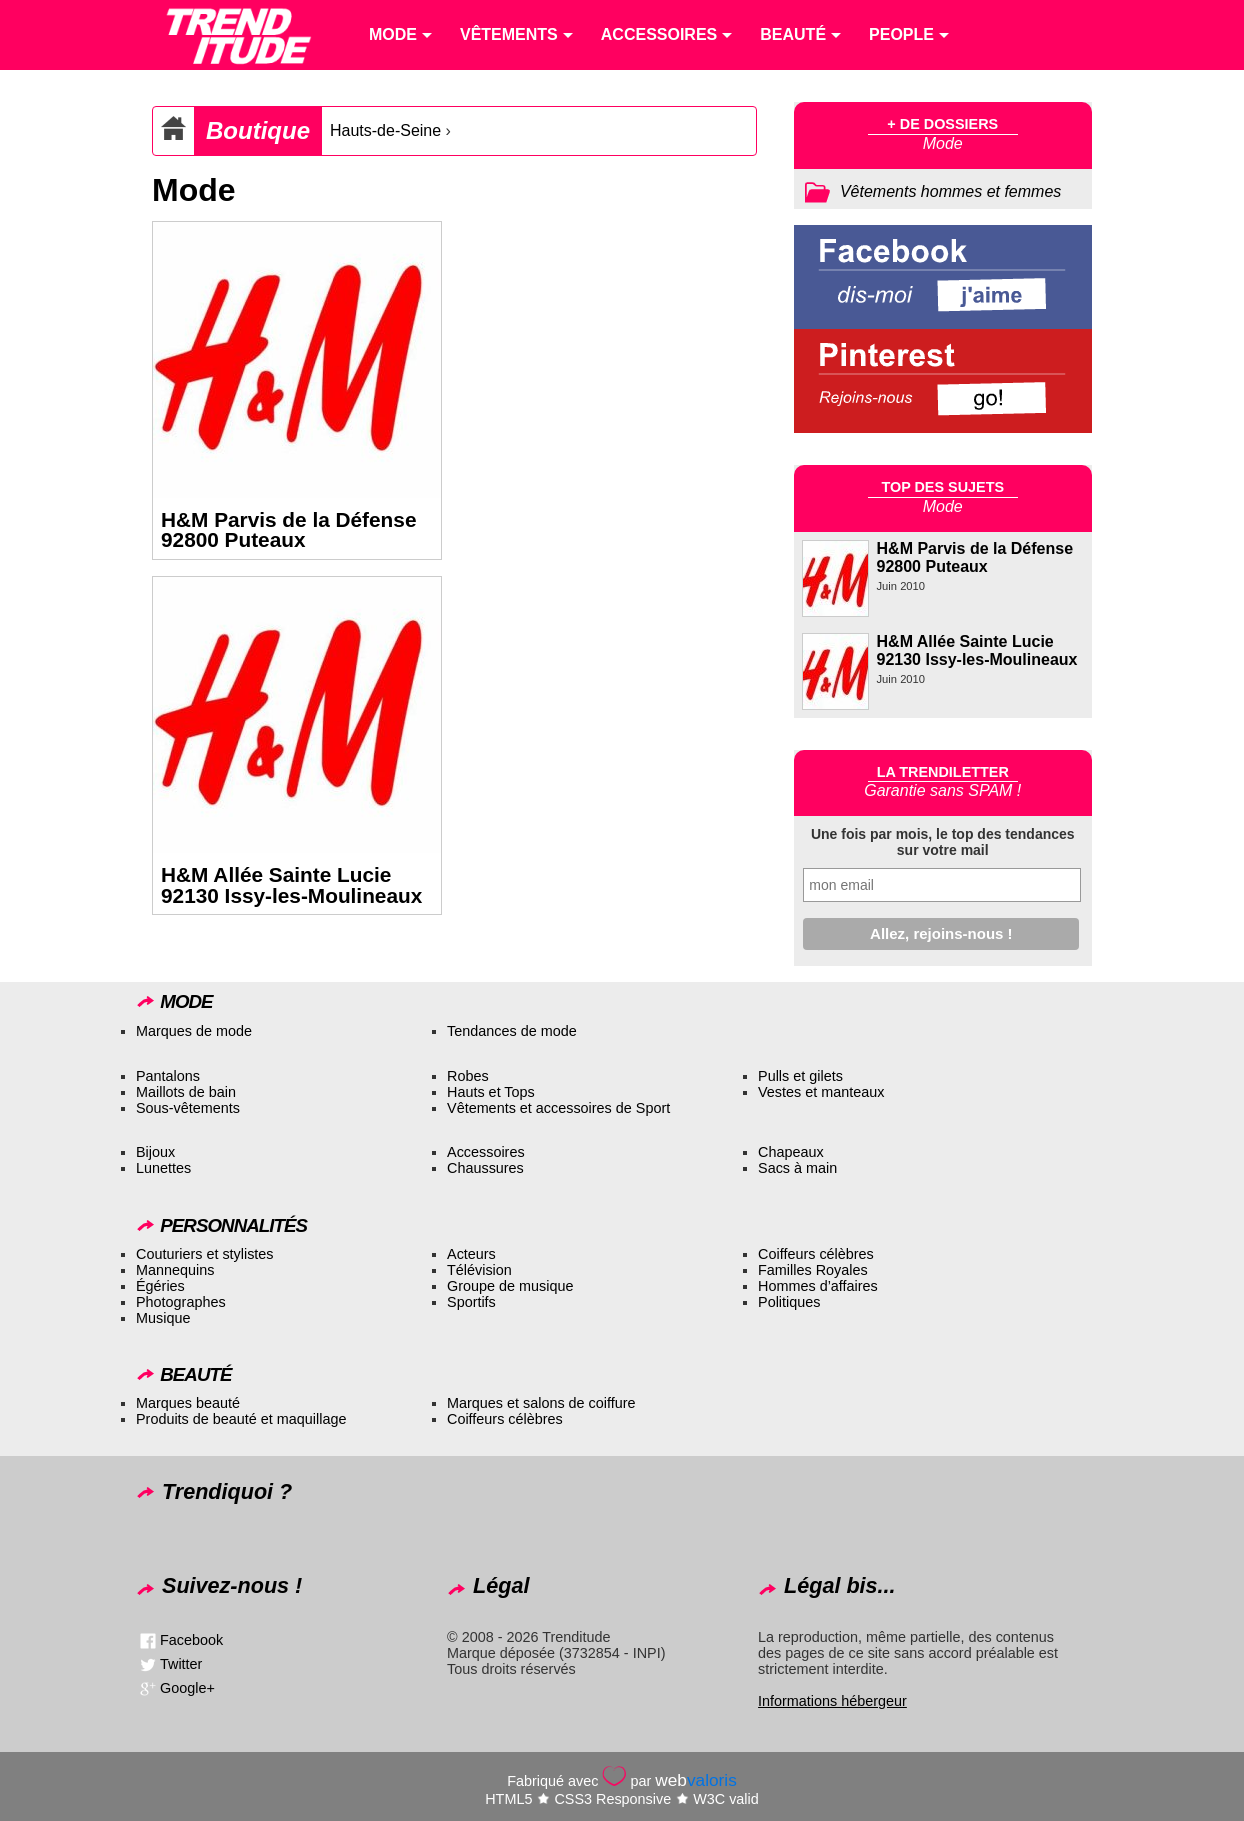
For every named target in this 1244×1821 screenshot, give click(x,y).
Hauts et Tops (491, 1092)
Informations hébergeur (832, 1701)
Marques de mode (194, 1031)
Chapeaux (791, 1152)
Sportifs (471, 1302)
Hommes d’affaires (818, 1286)
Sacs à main (797, 1168)
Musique (163, 1318)
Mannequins (175, 1270)
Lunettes (163, 1168)
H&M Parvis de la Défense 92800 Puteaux (288, 530)
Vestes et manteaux (821, 1092)
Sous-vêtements (188, 1108)
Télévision (479, 1270)
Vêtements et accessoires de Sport (558, 1108)
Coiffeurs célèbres (816, 1254)
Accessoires (486, 1152)
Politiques (789, 1302)
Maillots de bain (186, 1092)
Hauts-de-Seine (385, 130)
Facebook (191, 1640)
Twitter (181, 1664)
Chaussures (485, 1168)
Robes (468, 1076)
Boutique (258, 130)
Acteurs (471, 1254)
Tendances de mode (512, 1031)
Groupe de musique (510, 1286)
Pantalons (168, 1076)
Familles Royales (813, 1270)
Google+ (187, 1688)
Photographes (181, 1302)
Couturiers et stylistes (205, 1254)
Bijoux (155, 1152)
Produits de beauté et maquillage (241, 1419)
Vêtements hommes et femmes (950, 191)
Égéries (160, 1286)
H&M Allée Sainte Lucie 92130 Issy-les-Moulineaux (291, 885)
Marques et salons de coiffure (541, 1403)
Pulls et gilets (800, 1076)
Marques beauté (188, 1403)
